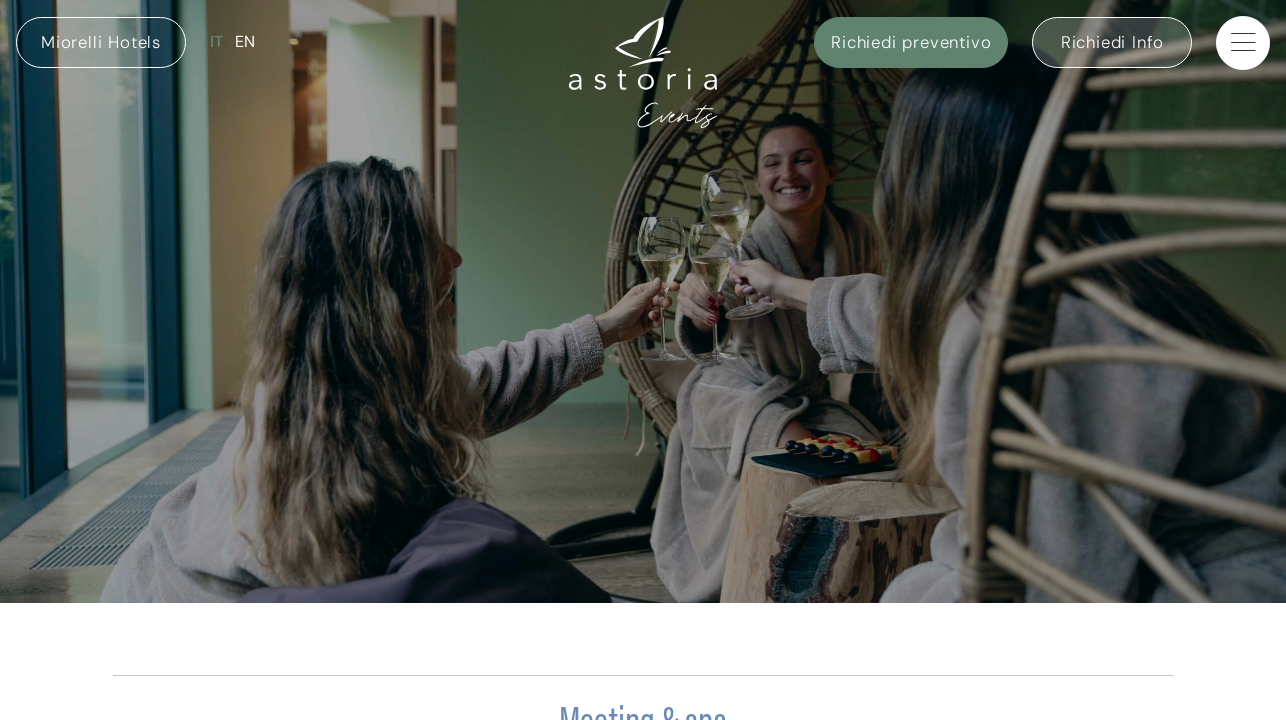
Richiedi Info (1112, 42)
